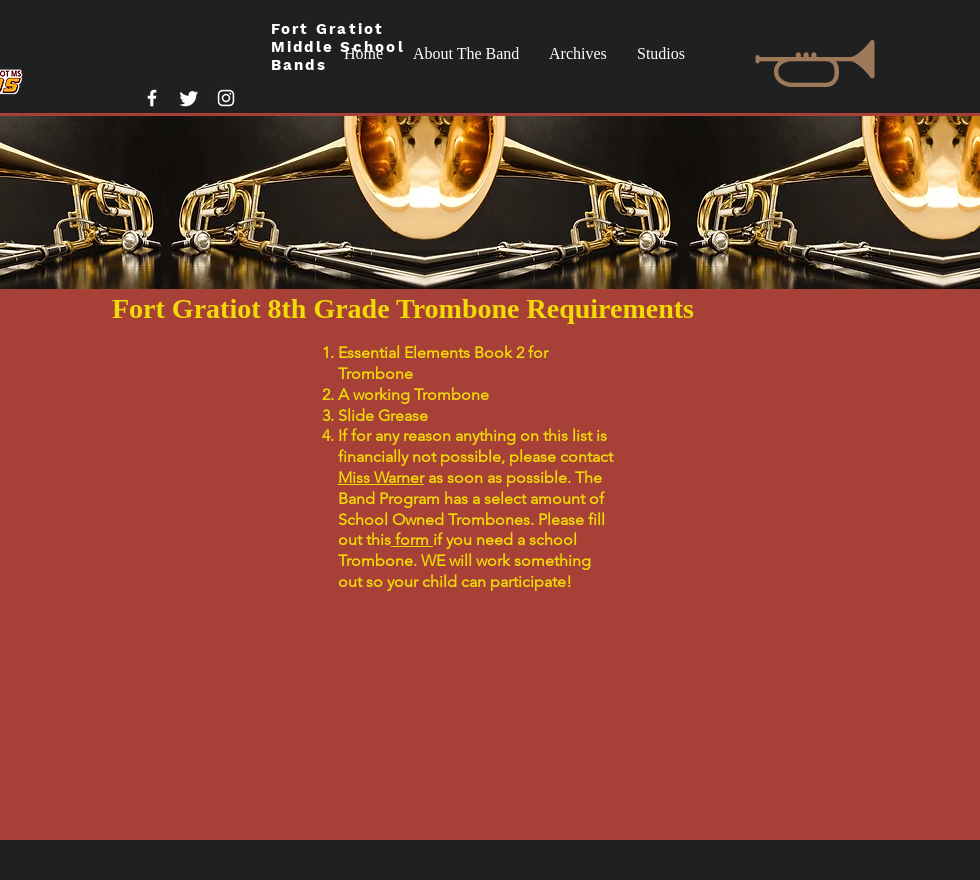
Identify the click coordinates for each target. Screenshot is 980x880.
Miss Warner (381, 477)
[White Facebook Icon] (152, 98)
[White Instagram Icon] (226, 98)
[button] (466, 54)
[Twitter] (189, 98)
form (412, 539)
